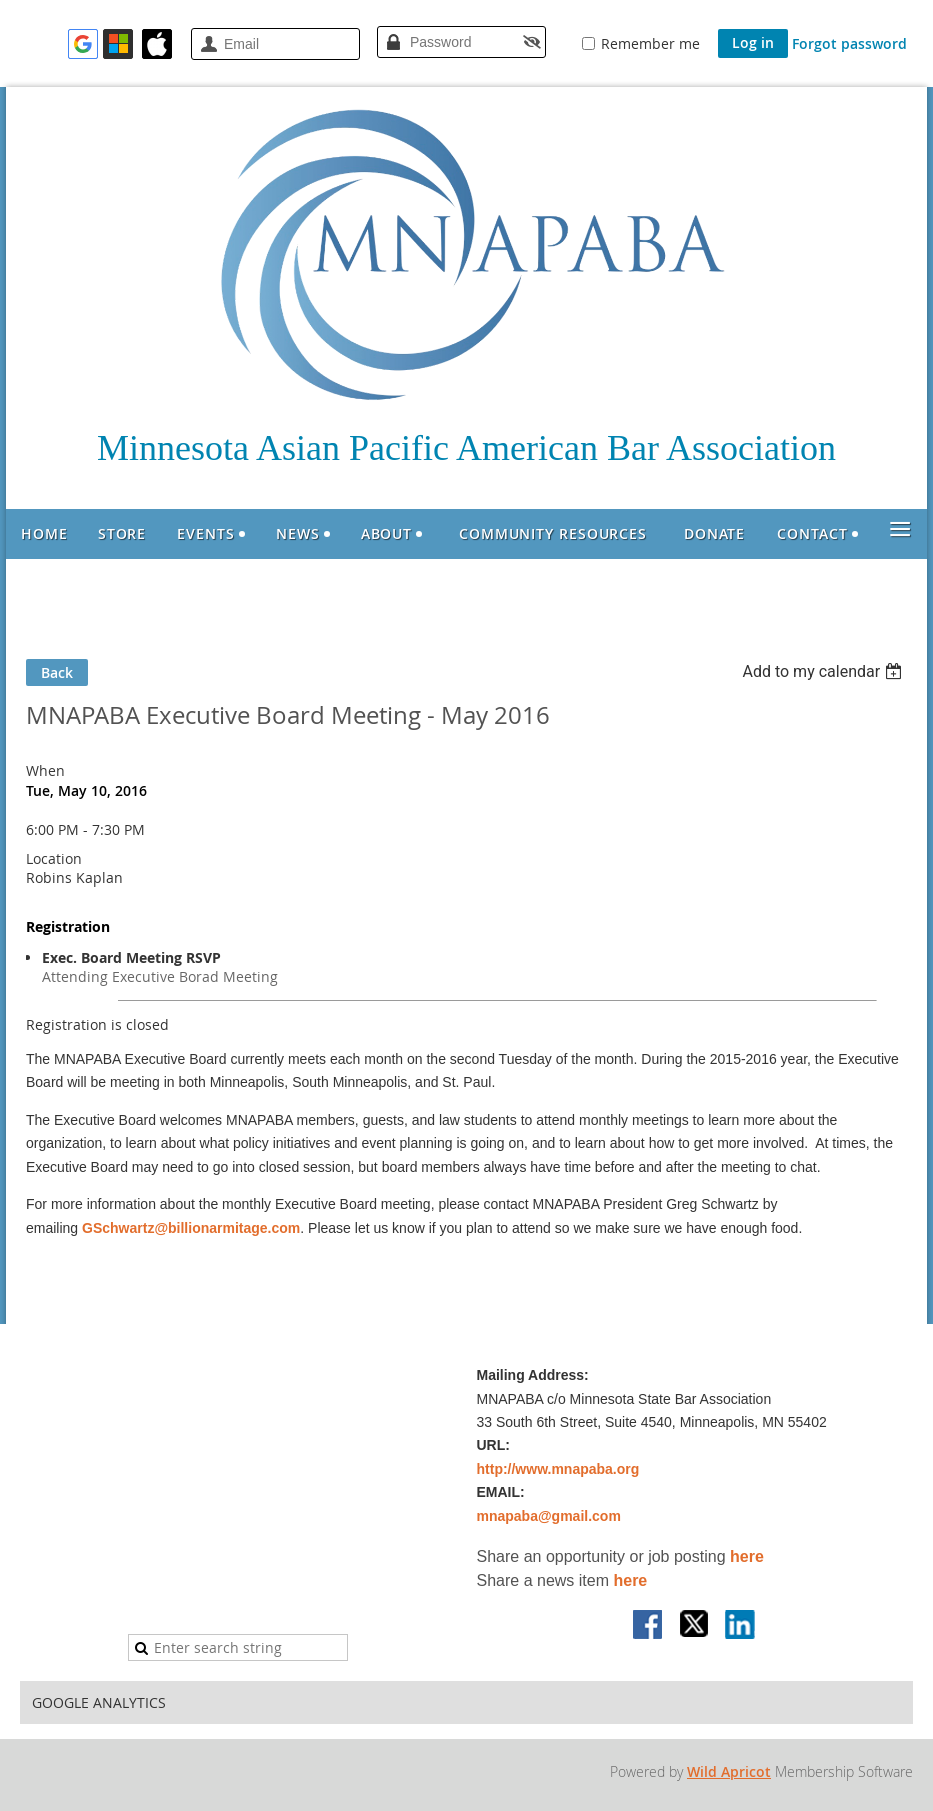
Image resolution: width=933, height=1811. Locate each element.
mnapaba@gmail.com (549, 1516)
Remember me (650, 43)
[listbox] (824, 671)
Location (54, 858)
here (747, 1556)
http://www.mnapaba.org (558, 1469)
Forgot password (849, 43)
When (45, 770)
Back (57, 672)
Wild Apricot (729, 1771)
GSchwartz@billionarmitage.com (191, 1228)
